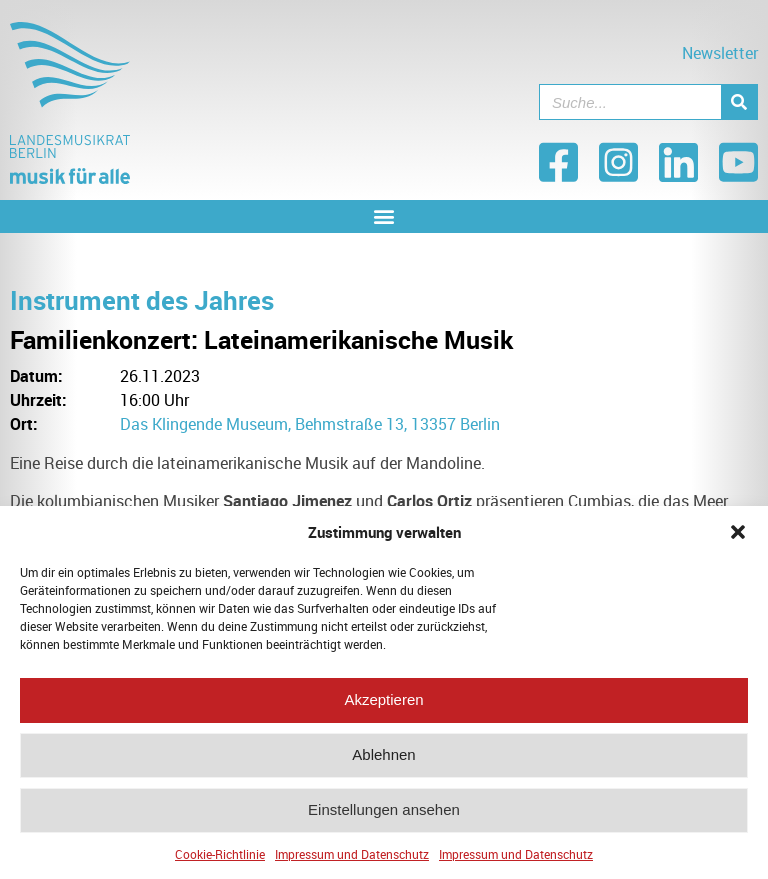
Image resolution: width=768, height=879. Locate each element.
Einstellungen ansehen (384, 816)
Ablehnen (383, 761)
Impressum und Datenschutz (352, 860)
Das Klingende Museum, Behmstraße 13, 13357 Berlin (310, 424)
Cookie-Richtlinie (220, 860)
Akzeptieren (383, 706)
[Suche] (739, 102)
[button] (738, 538)
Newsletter (720, 53)
